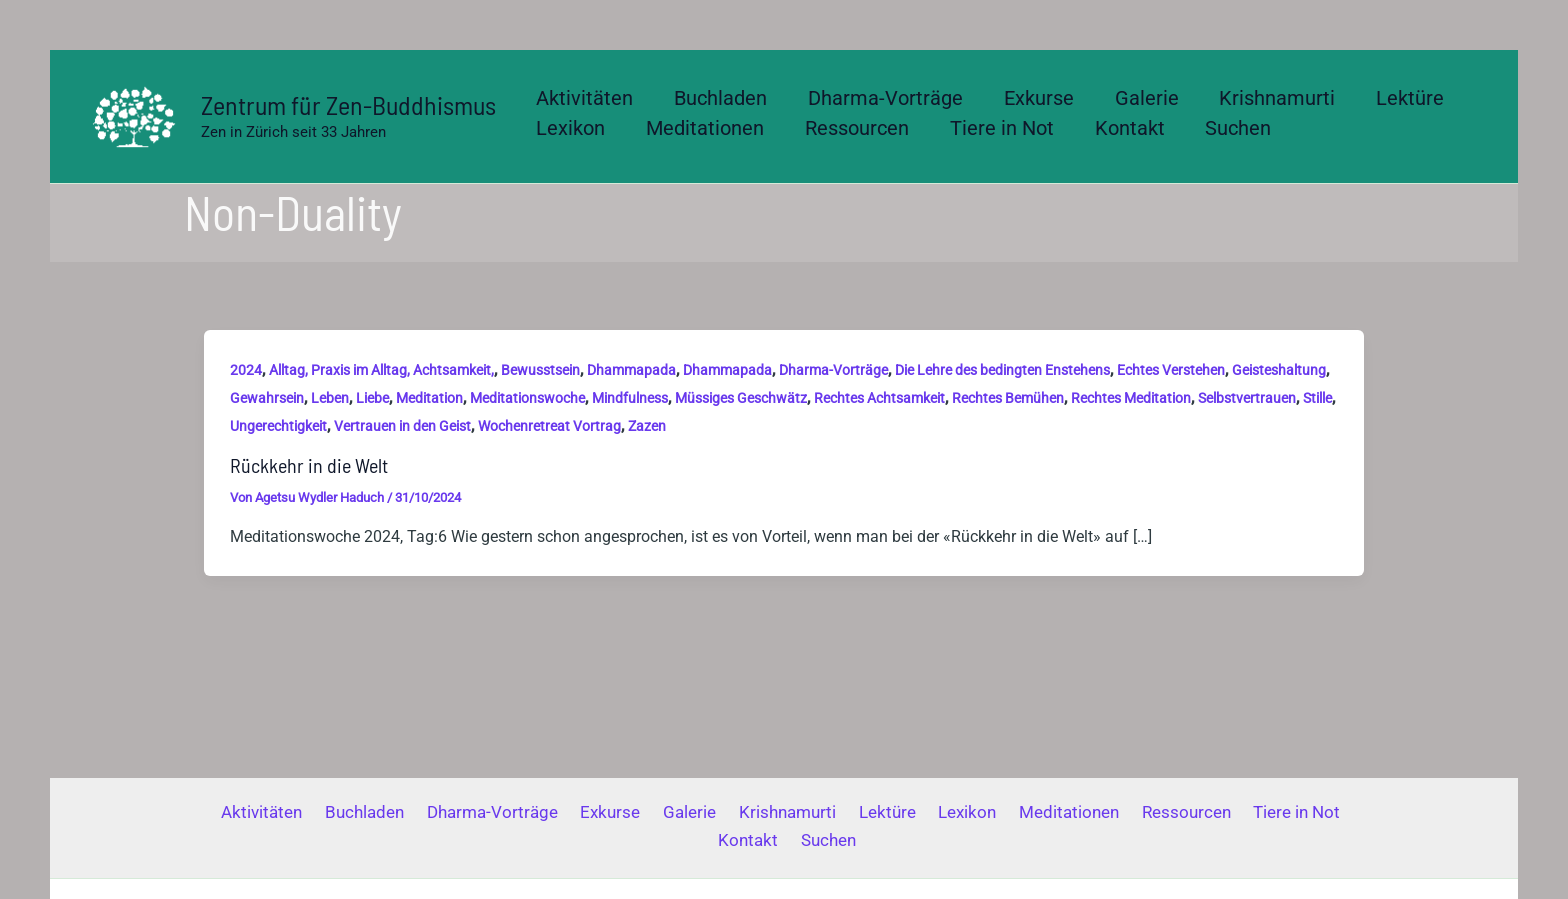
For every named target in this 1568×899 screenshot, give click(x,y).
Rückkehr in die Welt (309, 465)
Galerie (655, 812)
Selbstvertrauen (1247, 398)
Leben (330, 398)
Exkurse (582, 812)
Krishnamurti (747, 812)
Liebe (372, 398)
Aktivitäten (250, 812)
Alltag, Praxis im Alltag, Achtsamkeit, (381, 370)
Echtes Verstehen (1171, 370)
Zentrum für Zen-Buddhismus (348, 104)
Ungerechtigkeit (278, 426)
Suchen (788, 840)
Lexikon (916, 812)
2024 (246, 370)
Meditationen (1012, 812)
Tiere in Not (1228, 812)
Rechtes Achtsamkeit (879, 398)
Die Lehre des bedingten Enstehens (1002, 370)
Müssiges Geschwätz (741, 398)
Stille (1317, 398)
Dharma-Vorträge (833, 370)
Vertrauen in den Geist (402, 426)
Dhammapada (631, 370)
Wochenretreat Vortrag (549, 426)
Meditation (429, 398)
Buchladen (347, 812)
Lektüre (841, 812)
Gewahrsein (267, 398)
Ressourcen (1123, 812)
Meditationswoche (527, 398)
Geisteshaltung (1279, 370)
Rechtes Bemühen (1008, 398)
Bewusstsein (540, 370)
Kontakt (1319, 812)
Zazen (647, 426)
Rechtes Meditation (1131, 398)
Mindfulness (630, 398)
